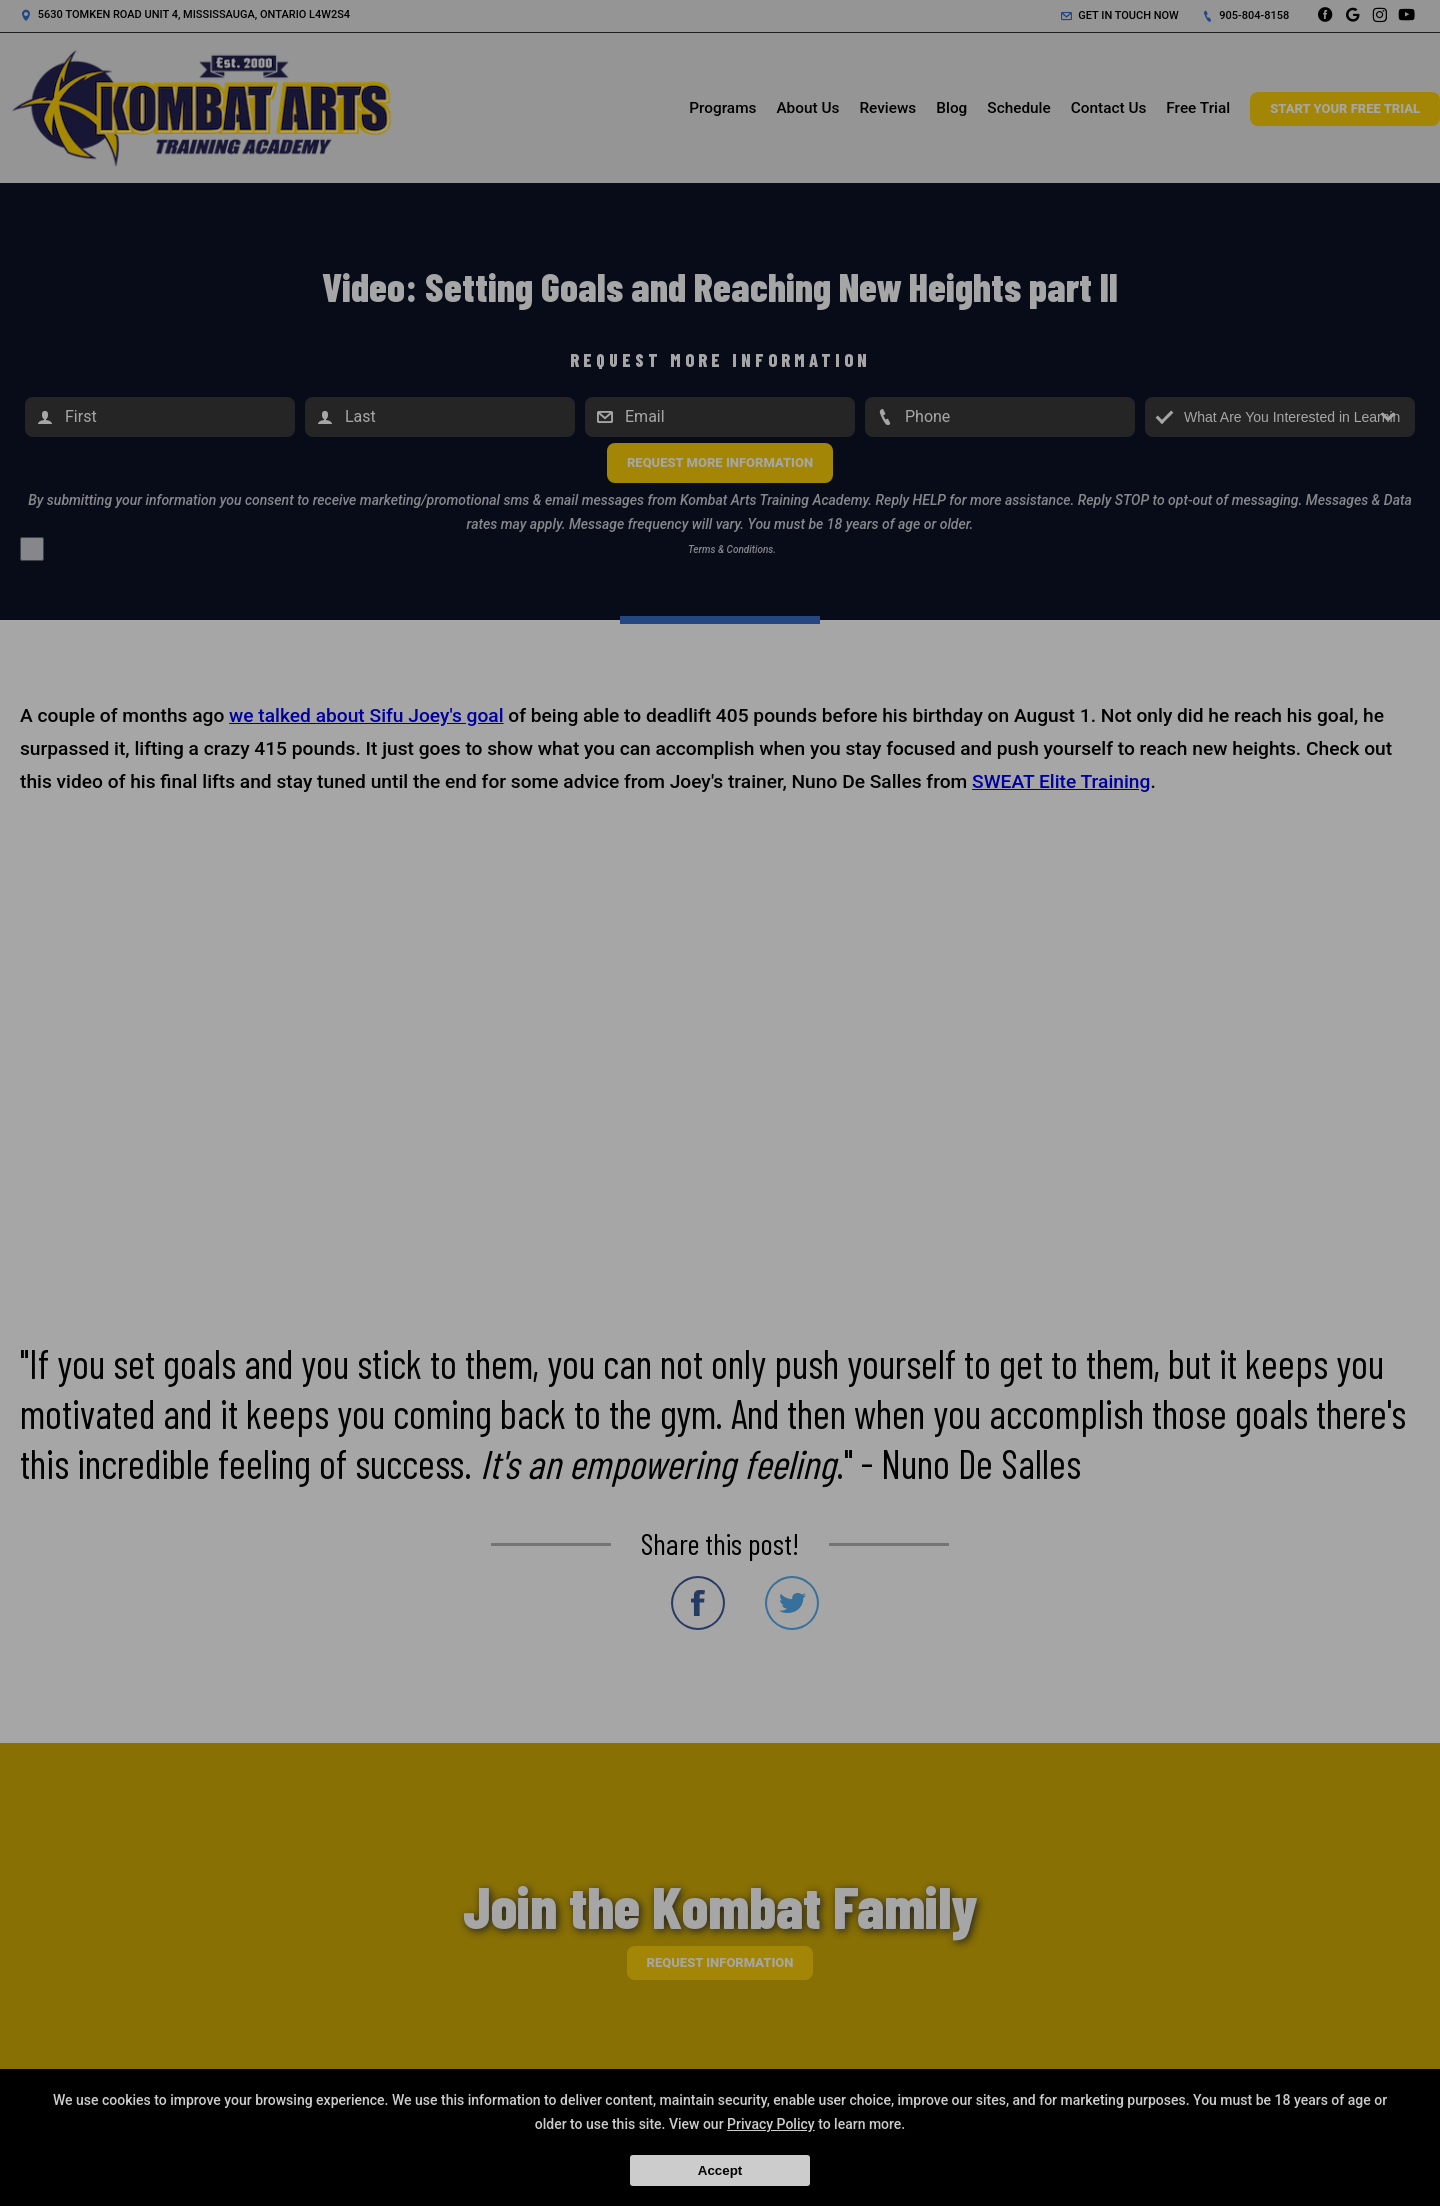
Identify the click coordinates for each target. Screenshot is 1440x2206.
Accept (720, 2170)
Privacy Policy (771, 2124)
